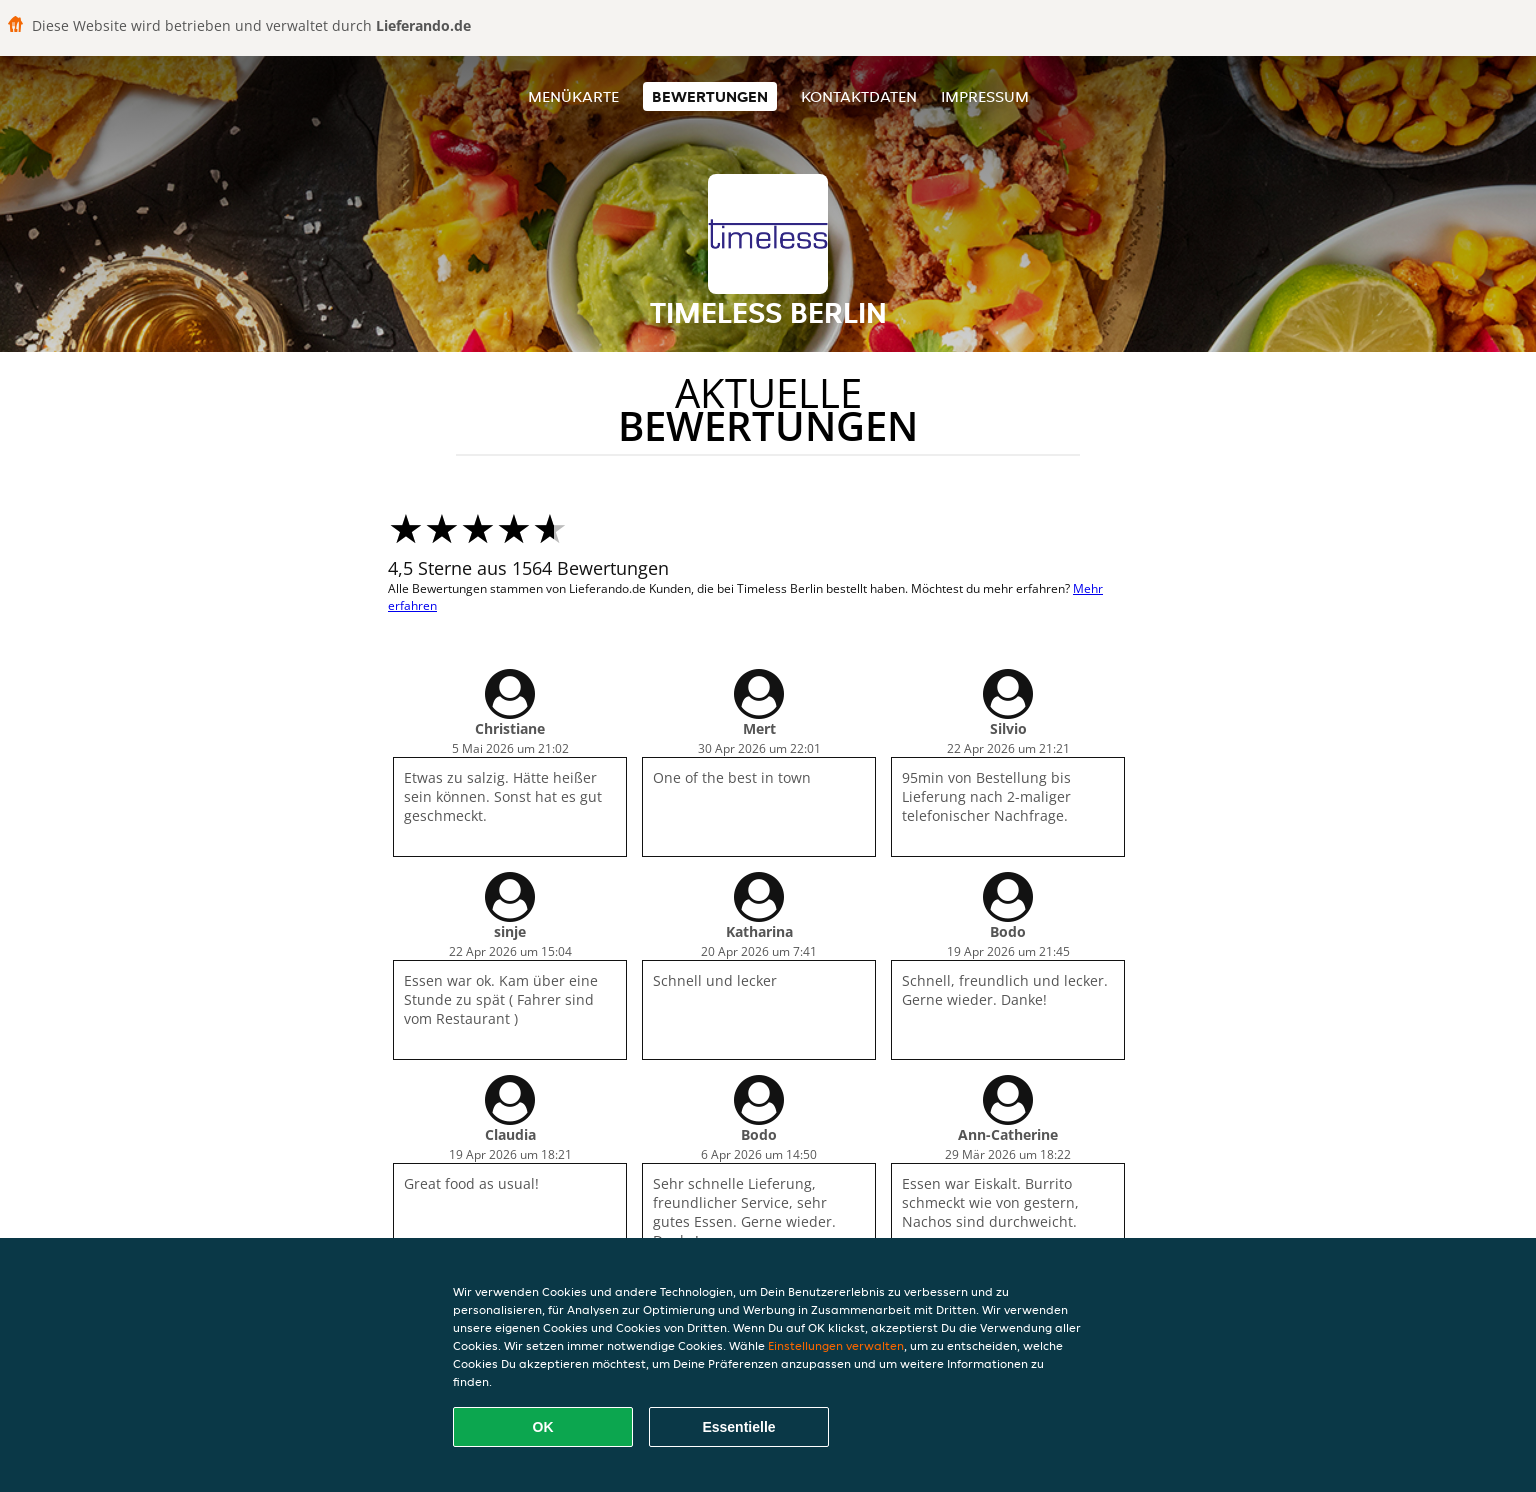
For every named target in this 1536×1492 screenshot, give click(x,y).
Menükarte (573, 96)
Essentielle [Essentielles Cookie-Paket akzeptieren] (738, 1427)
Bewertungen (710, 96)
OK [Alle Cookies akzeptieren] (543, 1427)
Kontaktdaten (859, 96)
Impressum (985, 96)
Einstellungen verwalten (836, 1345)
